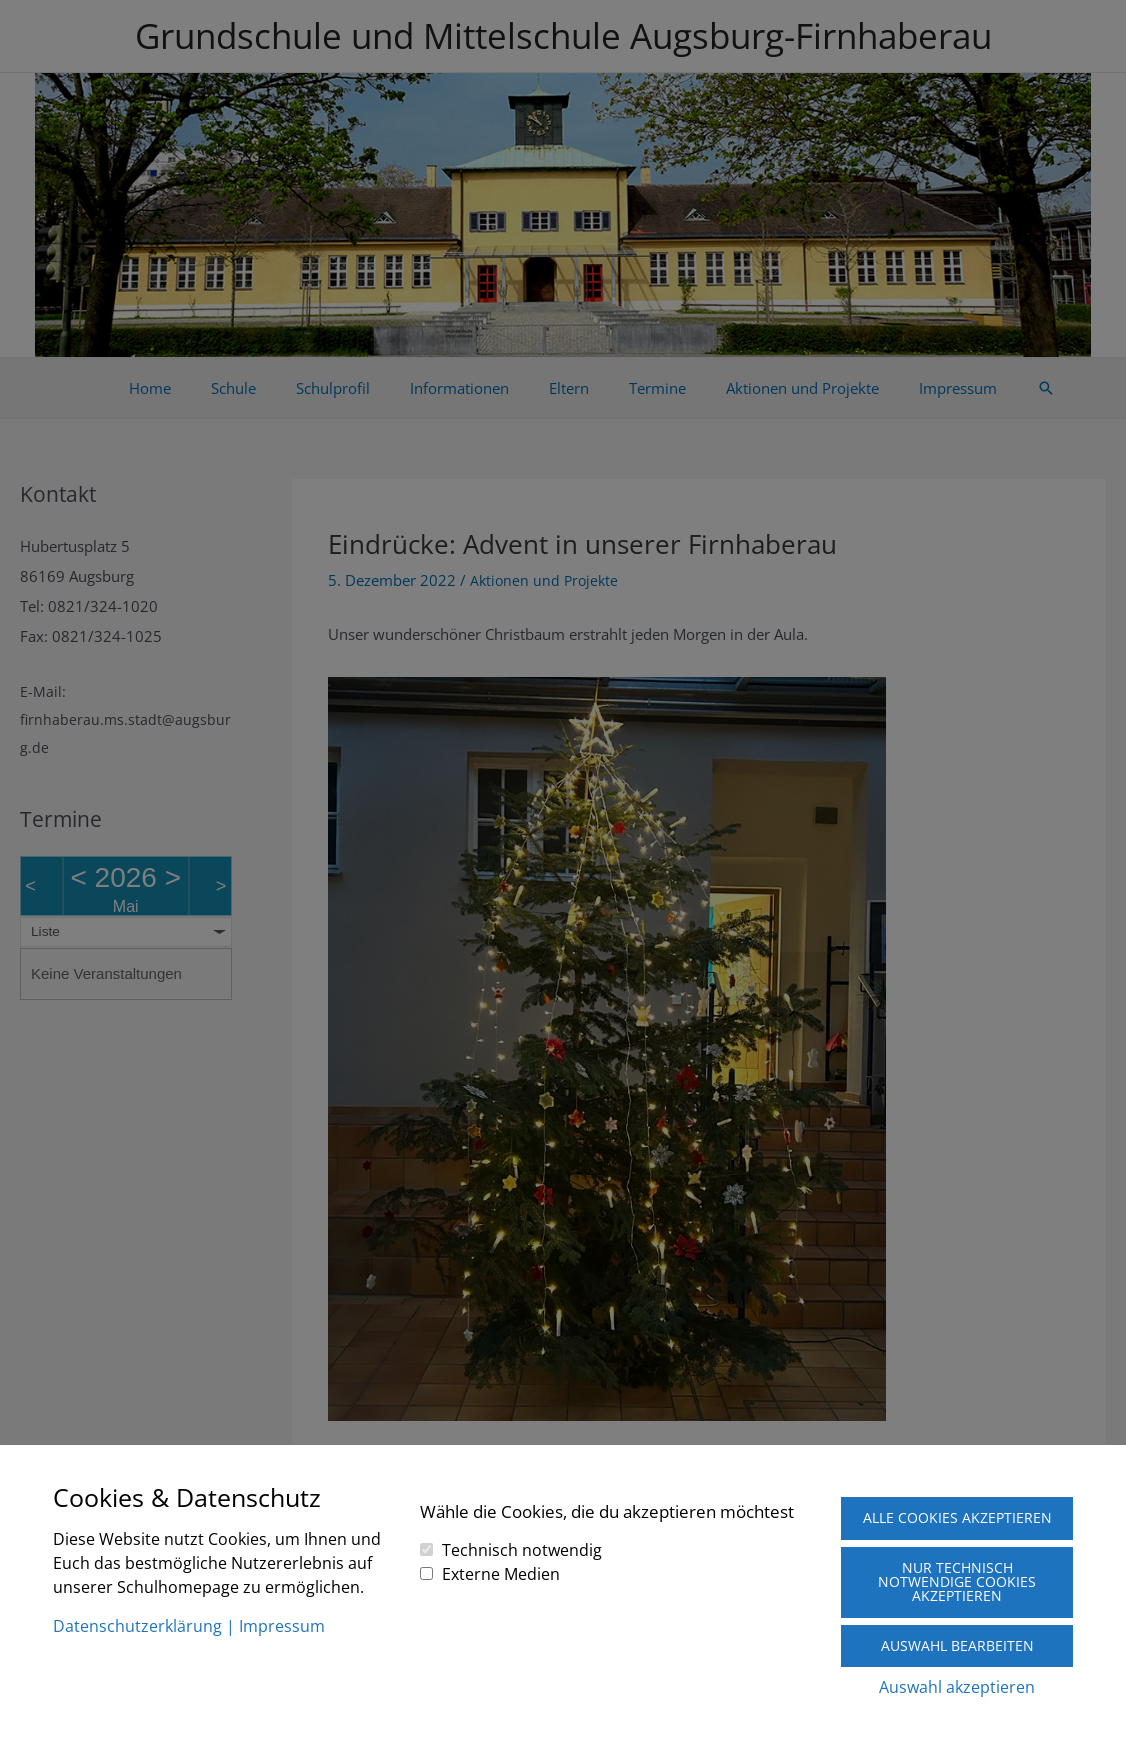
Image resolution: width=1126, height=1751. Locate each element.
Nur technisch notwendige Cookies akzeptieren (957, 1579)
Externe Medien (501, 1554)
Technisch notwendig (522, 1530)
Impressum (282, 1607)
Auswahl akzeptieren (957, 1687)
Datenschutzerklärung (137, 1607)
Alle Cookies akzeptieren (957, 1506)
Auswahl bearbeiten (957, 1644)
